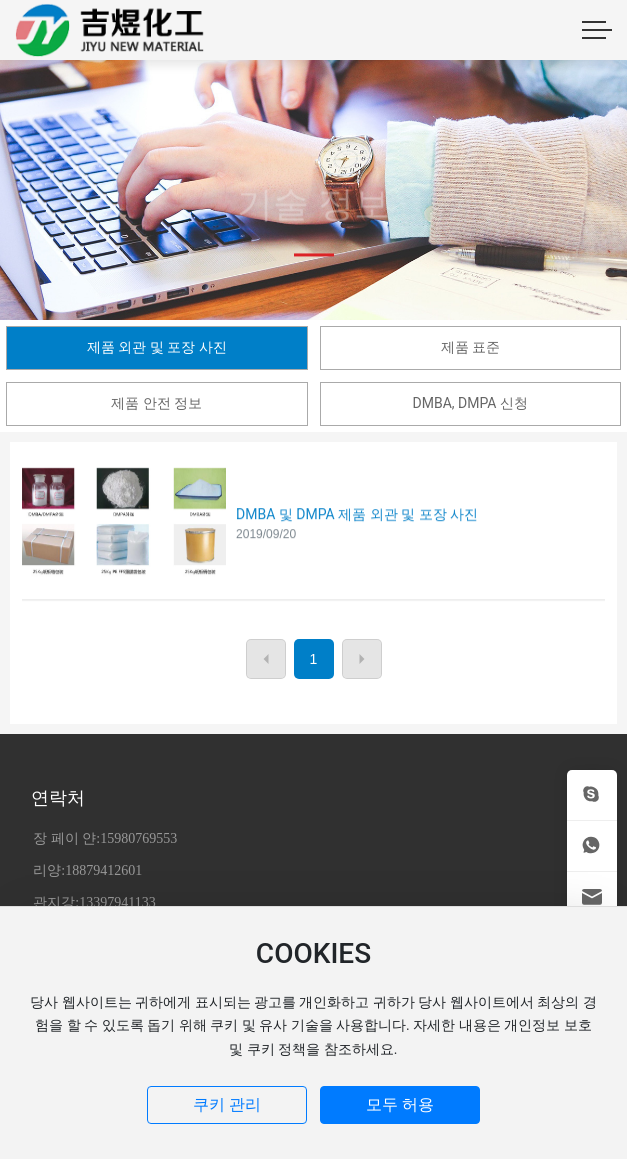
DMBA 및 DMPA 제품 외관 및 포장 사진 (357, 530)
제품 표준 (470, 347)
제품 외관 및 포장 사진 (157, 347)
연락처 (58, 797)
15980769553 (138, 838)
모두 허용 (400, 1104)
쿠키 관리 (227, 1104)
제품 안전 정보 (156, 403)
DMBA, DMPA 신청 (470, 403)
